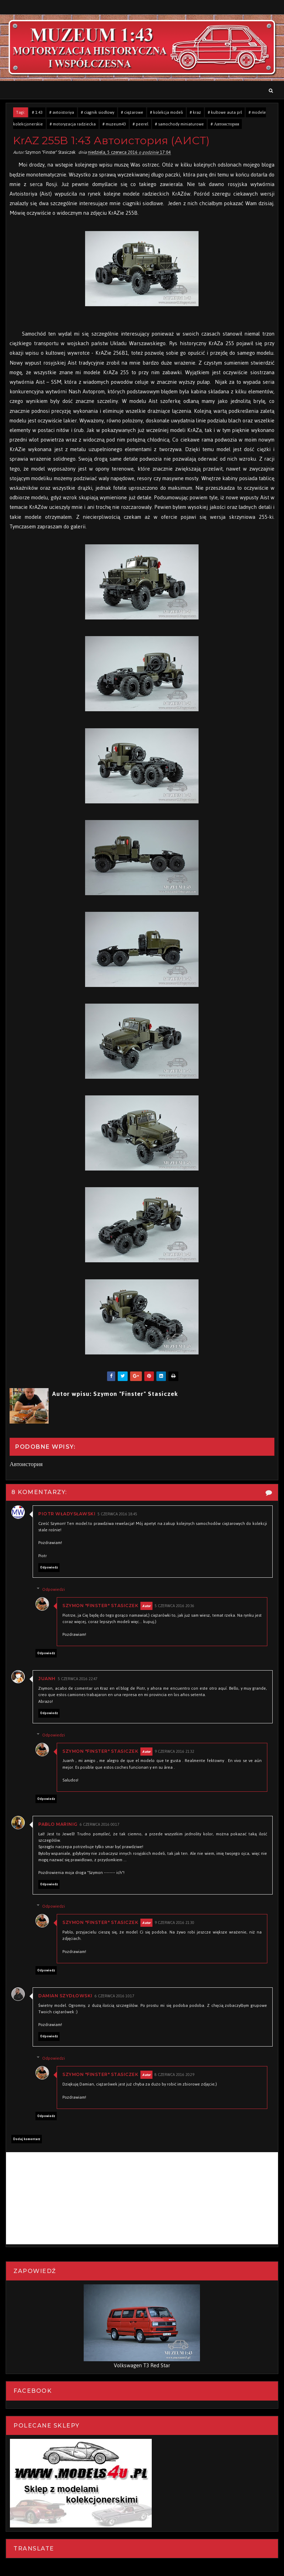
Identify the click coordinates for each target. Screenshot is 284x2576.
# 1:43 (37, 112)
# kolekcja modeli (166, 112)
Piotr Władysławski (66, 1513)
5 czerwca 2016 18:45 (117, 1514)
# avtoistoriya (61, 112)
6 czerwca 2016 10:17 (114, 1996)
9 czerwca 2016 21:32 (177, 1751)
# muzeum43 (114, 124)
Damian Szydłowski (65, 1995)
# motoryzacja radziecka (73, 124)
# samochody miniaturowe (179, 124)
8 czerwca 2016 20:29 (177, 2074)
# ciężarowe (132, 112)
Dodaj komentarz (26, 2139)
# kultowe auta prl (225, 112)
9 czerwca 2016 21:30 (177, 1922)
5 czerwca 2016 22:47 (78, 1679)
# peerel (140, 124)
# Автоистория (225, 124)
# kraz (195, 112)
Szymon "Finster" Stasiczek (103, 1605)
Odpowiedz (49, 1567)
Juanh (47, 1678)
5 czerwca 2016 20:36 (177, 1606)
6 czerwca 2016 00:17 (99, 1824)
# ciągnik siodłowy (97, 112)
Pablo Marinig (58, 1824)
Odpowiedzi (56, 1589)
